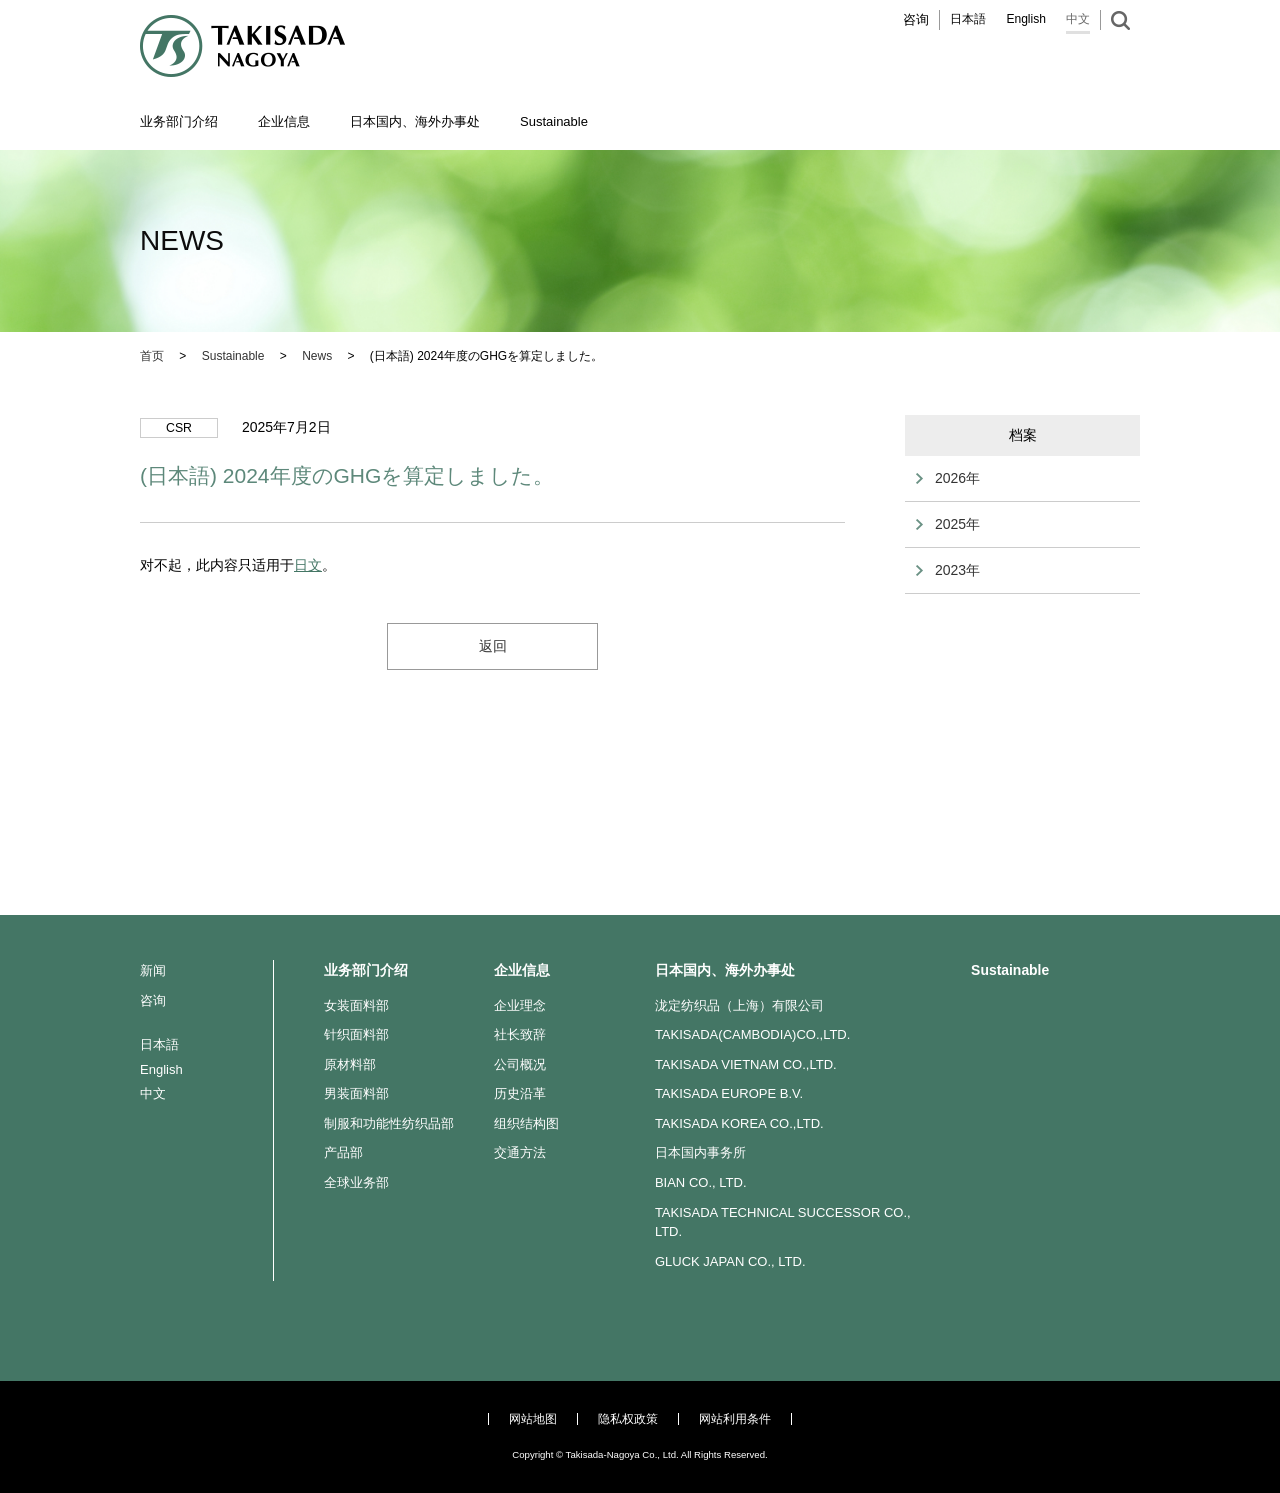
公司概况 (520, 1064)
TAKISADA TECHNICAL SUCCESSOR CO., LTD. (783, 1222)
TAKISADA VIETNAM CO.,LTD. (746, 1064)
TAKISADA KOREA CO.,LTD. (739, 1123)
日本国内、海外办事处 (725, 970)
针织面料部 (356, 1034)
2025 (950, 524)
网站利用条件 (735, 1419)
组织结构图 (526, 1123)
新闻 (153, 970)
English (1026, 19)
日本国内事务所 (700, 1152)
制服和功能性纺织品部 (389, 1123)
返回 (493, 646)
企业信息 (522, 970)
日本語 (968, 19)
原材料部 (350, 1064)
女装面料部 (356, 1005)
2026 (950, 478)
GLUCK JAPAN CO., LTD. (730, 1261)
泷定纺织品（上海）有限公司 (739, 1005)
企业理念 (520, 1005)
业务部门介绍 (366, 970)
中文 (1078, 19)
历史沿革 (520, 1093)
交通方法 (520, 1152)
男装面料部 (356, 1093)
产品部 (343, 1152)
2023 (950, 570)
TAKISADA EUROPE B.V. (729, 1093)
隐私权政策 (628, 1419)
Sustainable (1010, 970)
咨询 (916, 19)
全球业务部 (356, 1182)
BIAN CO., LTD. (701, 1182)
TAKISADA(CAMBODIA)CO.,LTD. (753, 1034)
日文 (308, 565)
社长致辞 (520, 1034)
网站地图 (533, 1419)
